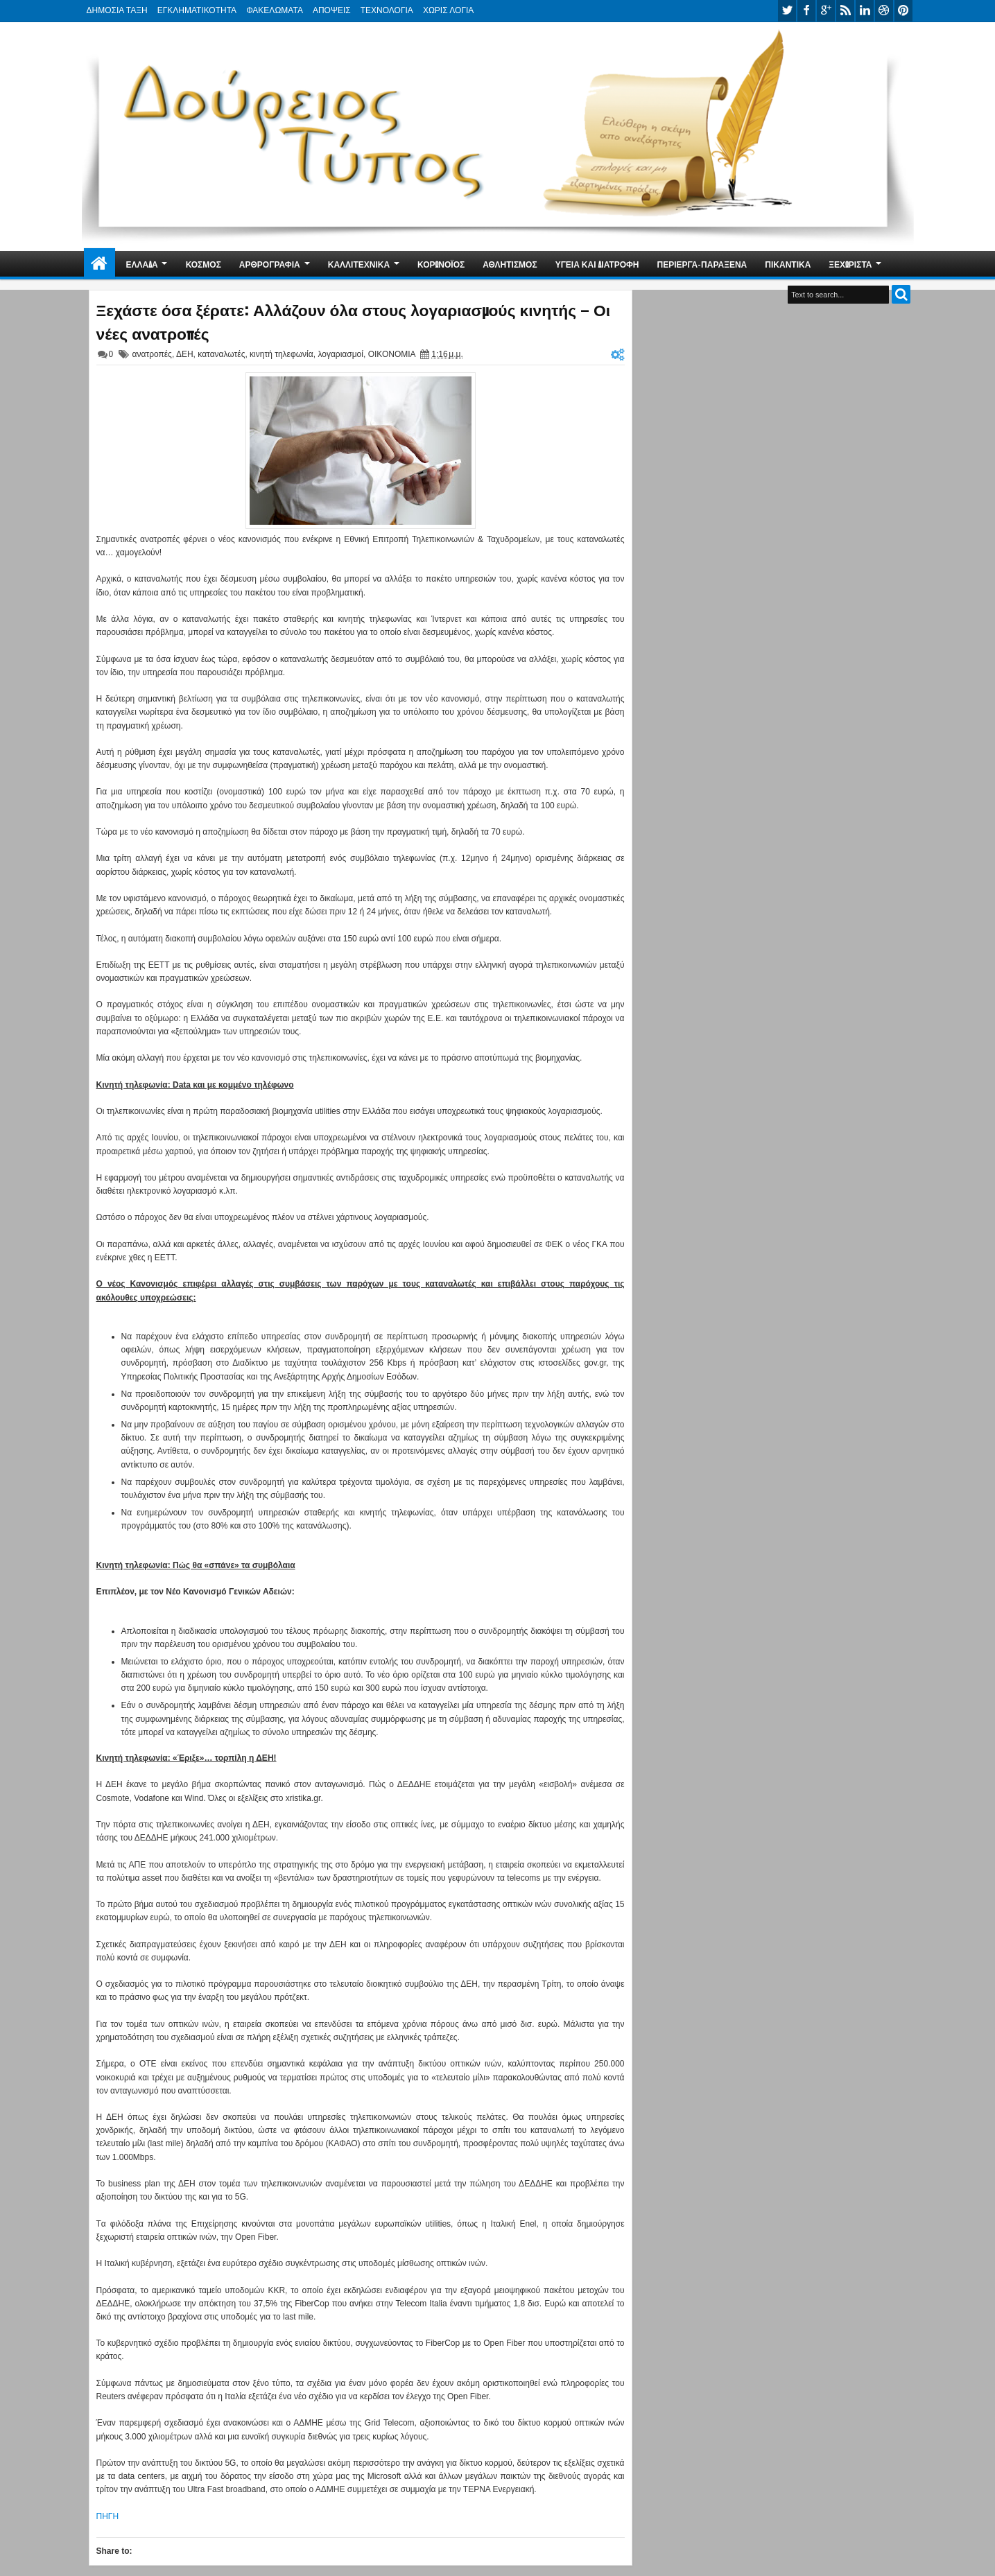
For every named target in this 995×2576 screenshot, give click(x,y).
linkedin (865, 10)
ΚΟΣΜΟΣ (203, 264)
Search (901, 294)
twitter (787, 10)
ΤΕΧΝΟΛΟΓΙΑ (387, 10)
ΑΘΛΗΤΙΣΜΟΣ (510, 264)
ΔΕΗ (184, 354)
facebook (806, 10)
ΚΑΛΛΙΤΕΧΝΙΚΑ (359, 264)
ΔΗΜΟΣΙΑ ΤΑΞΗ (117, 10)
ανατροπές (152, 354)
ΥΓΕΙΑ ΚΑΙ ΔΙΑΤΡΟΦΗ (597, 264)
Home (99, 263)
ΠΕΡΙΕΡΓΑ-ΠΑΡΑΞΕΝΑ (702, 264)
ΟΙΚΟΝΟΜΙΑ (391, 354)
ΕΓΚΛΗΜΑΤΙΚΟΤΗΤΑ (196, 10)
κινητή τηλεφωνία (281, 354)
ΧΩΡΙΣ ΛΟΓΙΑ (448, 10)
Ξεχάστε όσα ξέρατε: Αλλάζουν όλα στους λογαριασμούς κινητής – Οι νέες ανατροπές (353, 321)
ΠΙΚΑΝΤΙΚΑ (788, 264)
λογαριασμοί (340, 354)
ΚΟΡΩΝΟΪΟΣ (441, 264)
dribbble (884, 10)
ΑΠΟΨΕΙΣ (332, 10)
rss (845, 10)
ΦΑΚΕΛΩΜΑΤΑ (274, 10)
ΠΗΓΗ (107, 2516)
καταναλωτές (221, 354)
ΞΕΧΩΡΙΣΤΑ (850, 264)
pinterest (903, 10)
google (826, 10)
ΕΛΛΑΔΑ (142, 264)
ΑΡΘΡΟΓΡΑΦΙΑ (269, 264)
